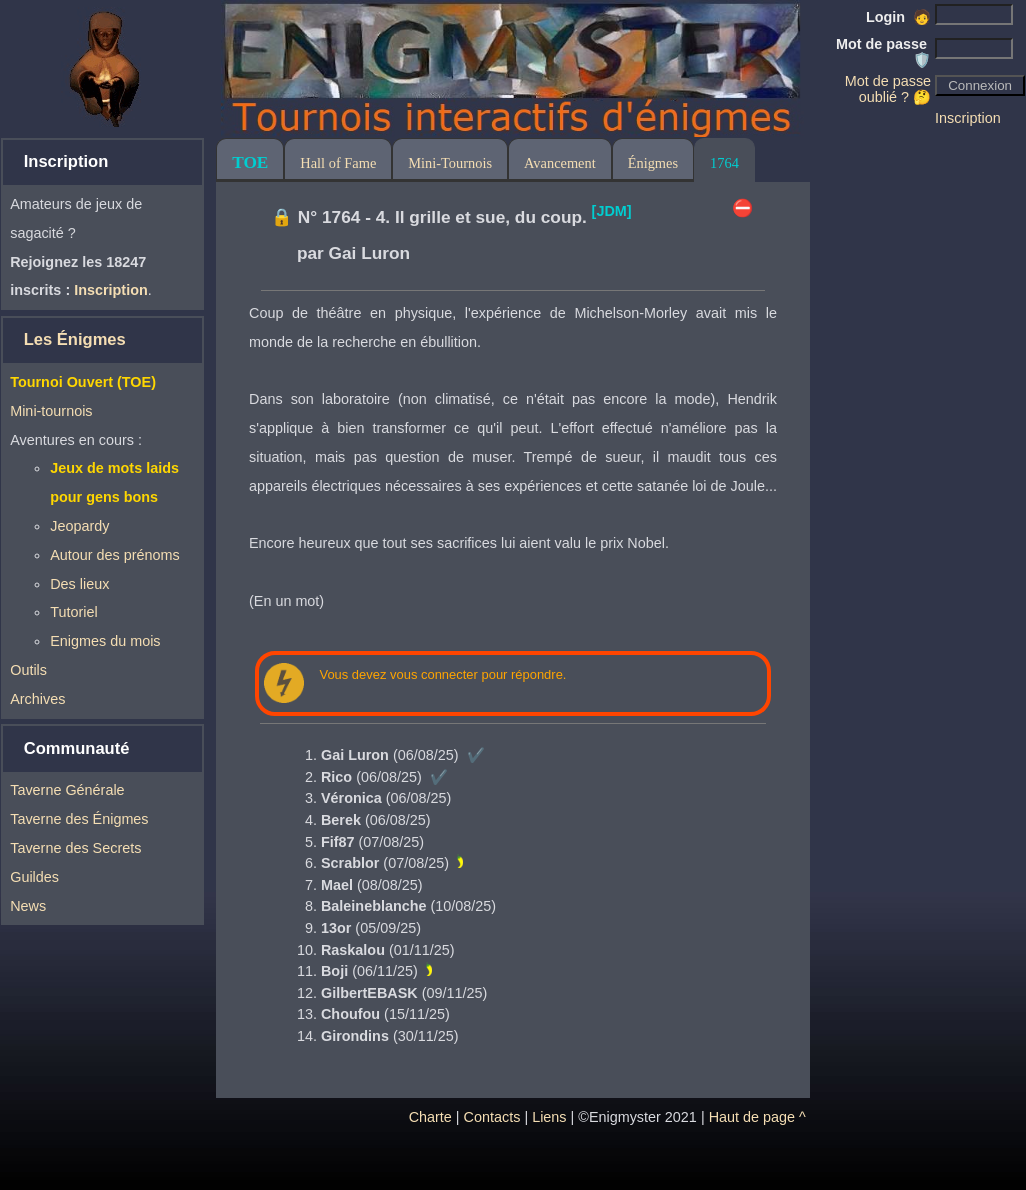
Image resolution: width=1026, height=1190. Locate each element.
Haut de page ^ (757, 1117)
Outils (28, 670)
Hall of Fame (338, 163)
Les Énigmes (75, 339)
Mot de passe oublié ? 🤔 (888, 89)
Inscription (968, 118)
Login (898, 17)
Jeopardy (79, 526)
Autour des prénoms (115, 555)
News (28, 906)
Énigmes (653, 163)
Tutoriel (73, 612)
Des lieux (79, 584)
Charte (430, 1117)
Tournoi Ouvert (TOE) (83, 382)
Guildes (34, 877)
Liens (549, 1117)
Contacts (492, 1117)
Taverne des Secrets (75, 848)
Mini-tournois (51, 411)
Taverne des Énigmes (79, 819)
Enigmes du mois (105, 641)
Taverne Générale (67, 790)
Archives (37, 699)
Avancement (560, 163)
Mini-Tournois (450, 163)
